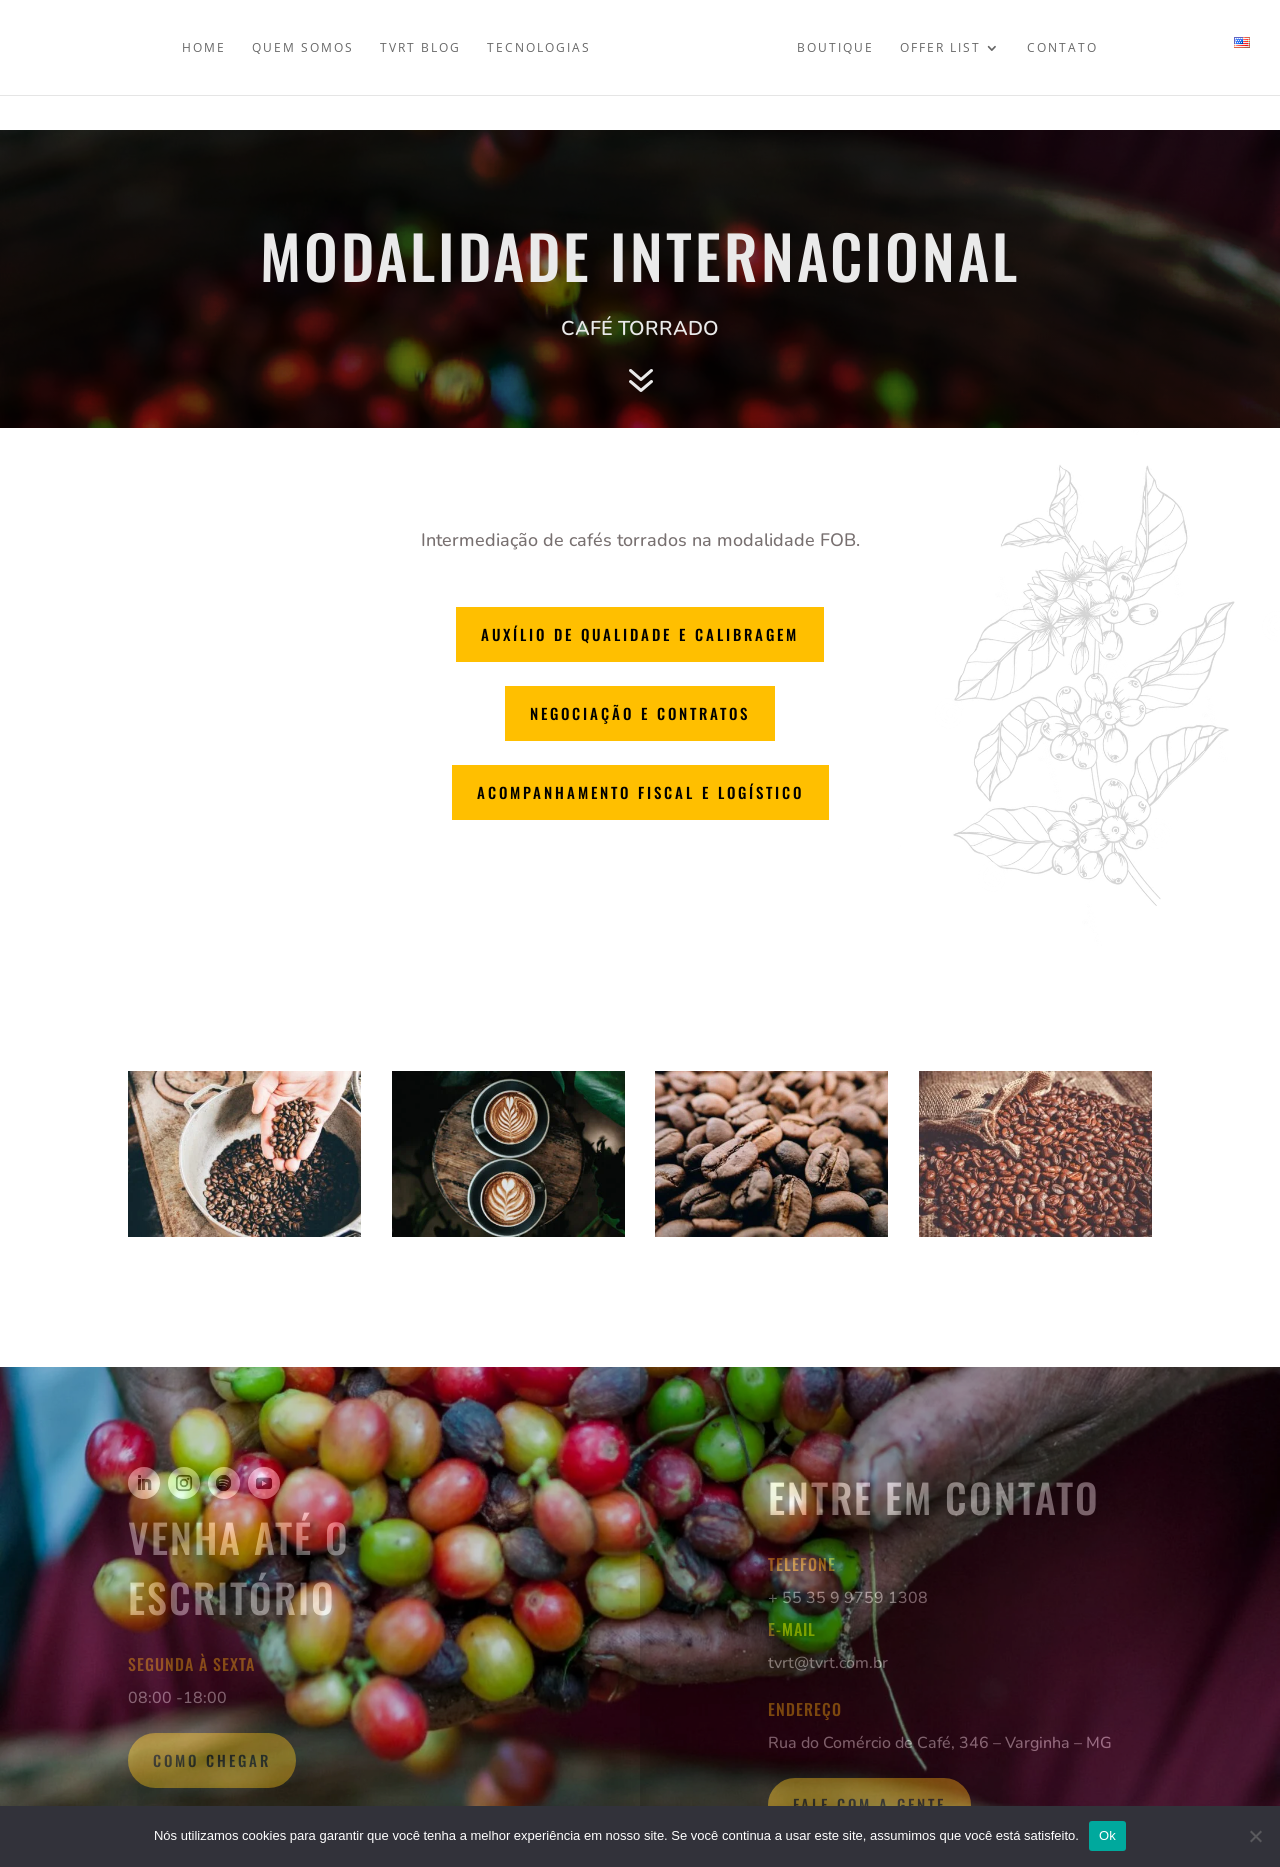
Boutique (835, 46)
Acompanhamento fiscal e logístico (640, 792)
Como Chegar (212, 1760)
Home (204, 46)
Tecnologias (539, 46)
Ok (1107, 1835)
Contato (1062, 46)
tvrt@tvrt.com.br (828, 1663)
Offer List (940, 46)
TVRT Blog (420, 46)
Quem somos (303, 46)
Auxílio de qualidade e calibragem (640, 634)
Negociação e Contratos (640, 713)
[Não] (1255, 1836)
